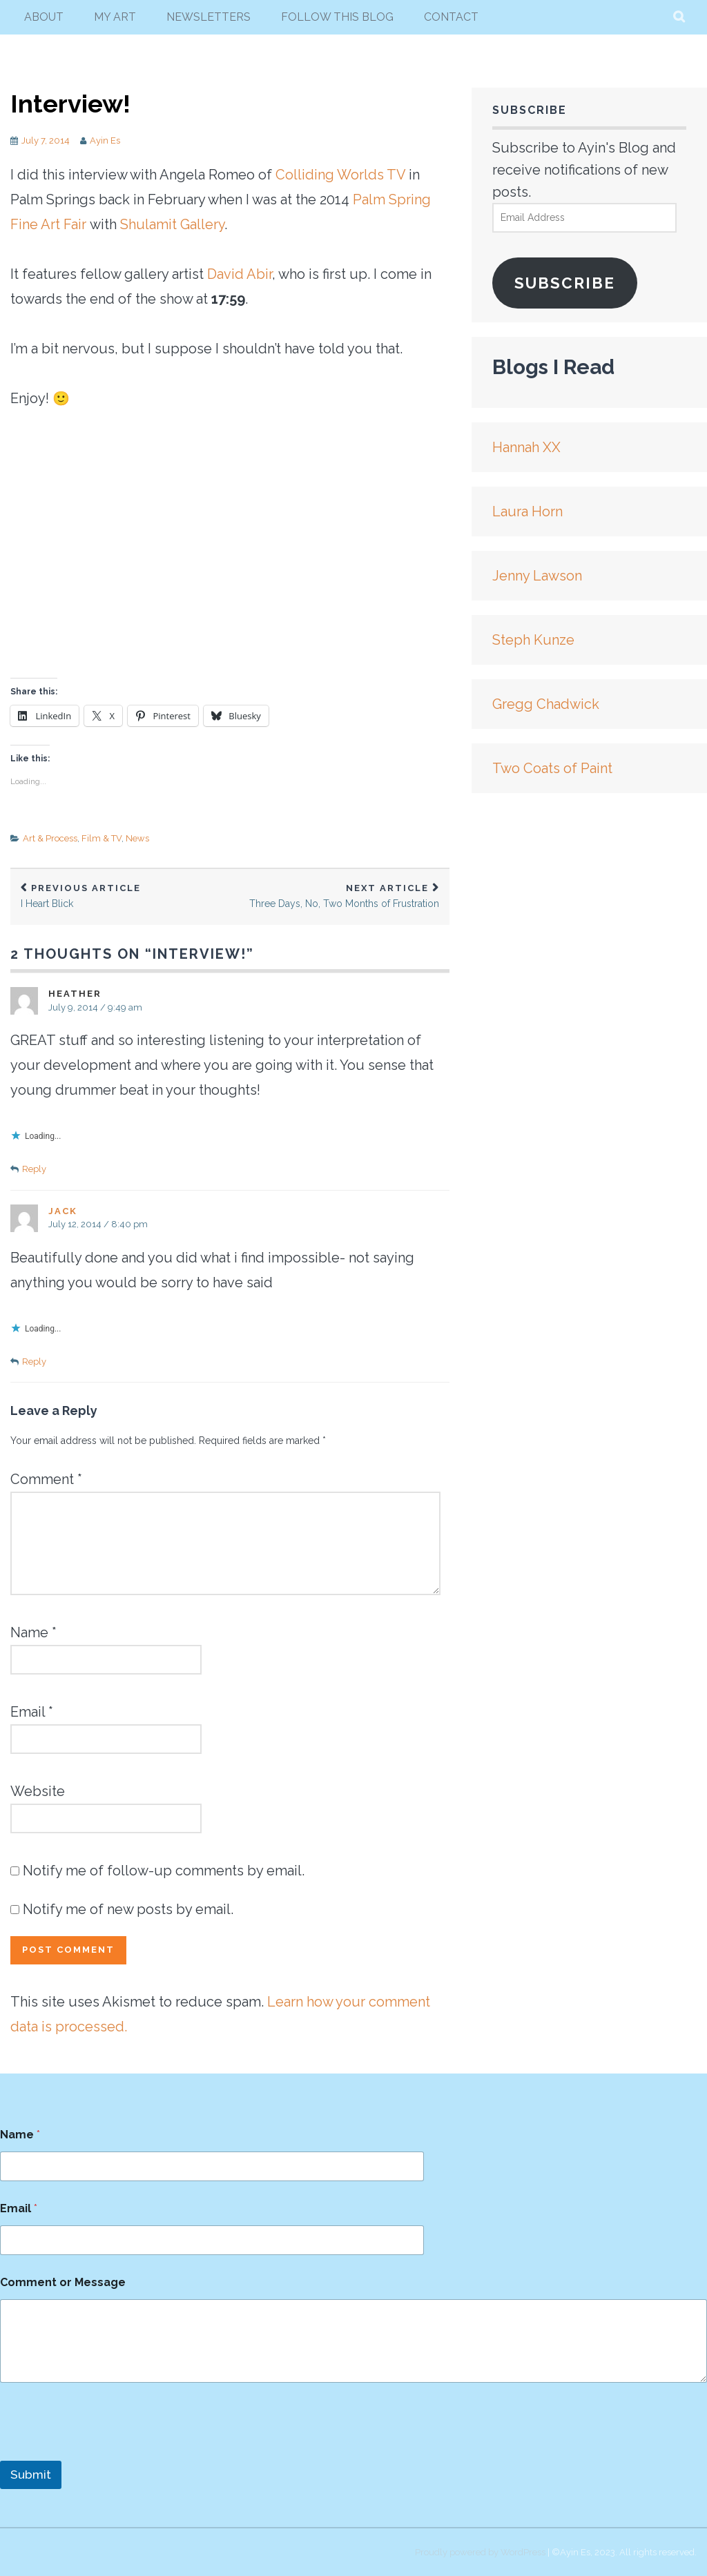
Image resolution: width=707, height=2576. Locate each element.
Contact (451, 16)
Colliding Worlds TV (340, 174)
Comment (46, 1479)
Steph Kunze (533, 640)
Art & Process (50, 838)
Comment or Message (63, 2282)
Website (37, 1791)
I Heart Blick (120, 896)
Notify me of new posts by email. (128, 1909)
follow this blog (337, 16)
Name (33, 1632)
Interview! (70, 103)
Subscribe (564, 283)
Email (31, 1712)
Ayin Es (105, 140)
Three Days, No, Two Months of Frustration (339, 896)
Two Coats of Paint (552, 768)
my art (115, 16)
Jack (62, 1211)
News (137, 838)
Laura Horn (527, 511)
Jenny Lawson (537, 575)
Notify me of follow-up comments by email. (163, 1870)
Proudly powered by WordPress (480, 2552)
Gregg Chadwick (545, 704)
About (44, 16)
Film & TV (101, 838)
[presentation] (105, 2452)
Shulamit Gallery (172, 224)
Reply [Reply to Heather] (34, 1169)
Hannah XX (526, 447)
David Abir (239, 274)
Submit (30, 2474)
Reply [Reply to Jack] (34, 1361)
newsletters (208, 16)
